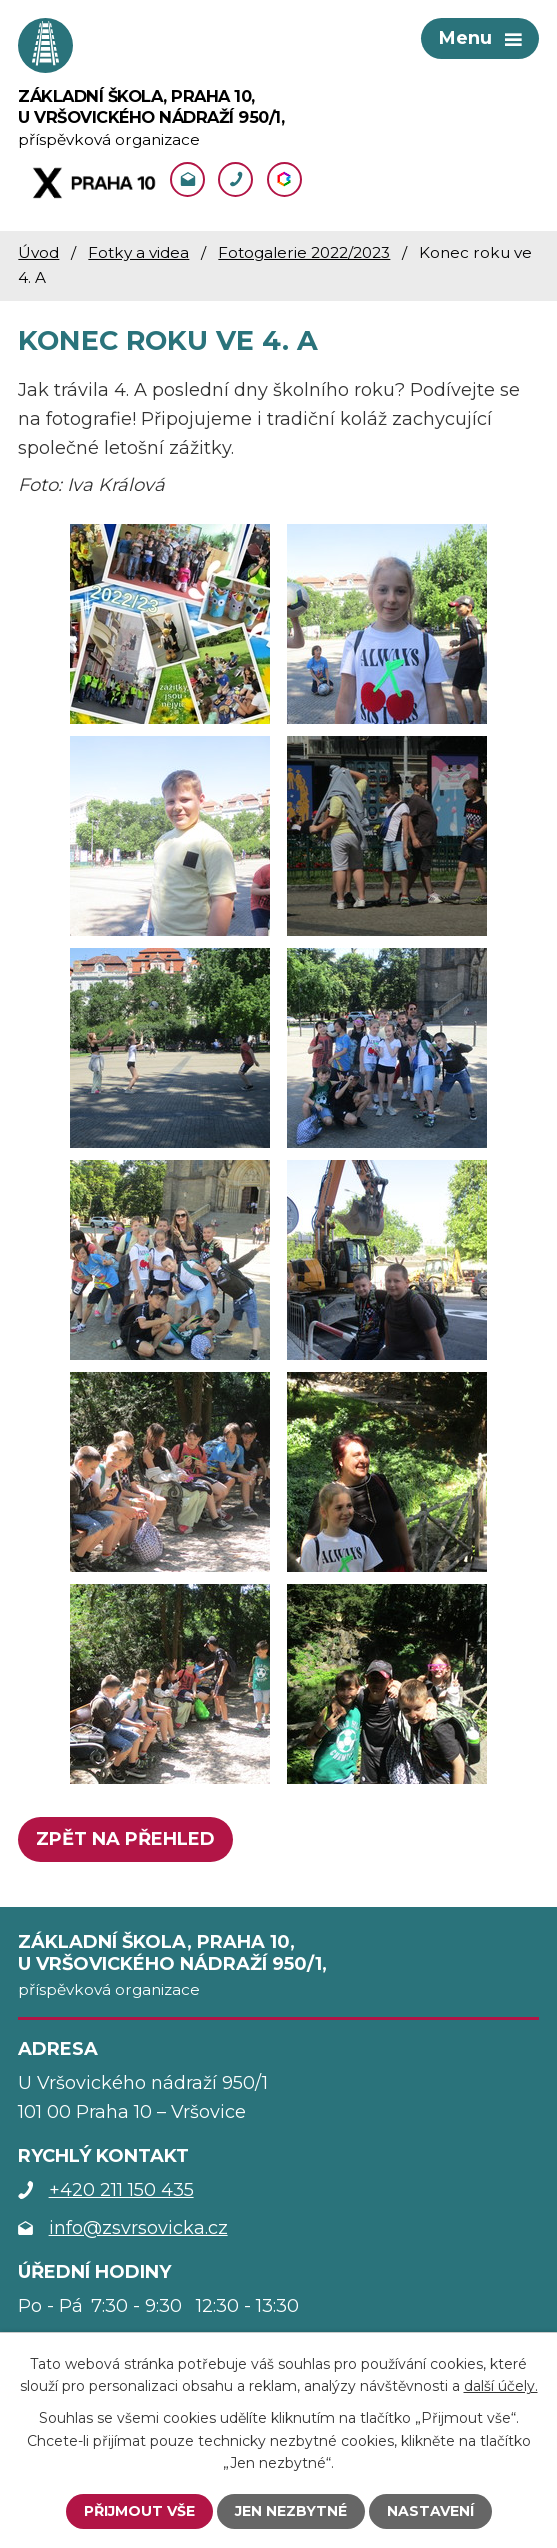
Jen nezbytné (291, 2511)
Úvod (38, 252)
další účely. (501, 2386)
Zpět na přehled (125, 1839)
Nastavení (430, 2511)
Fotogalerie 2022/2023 (304, 252)
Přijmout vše (139, 2511)
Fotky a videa (138, 252)
